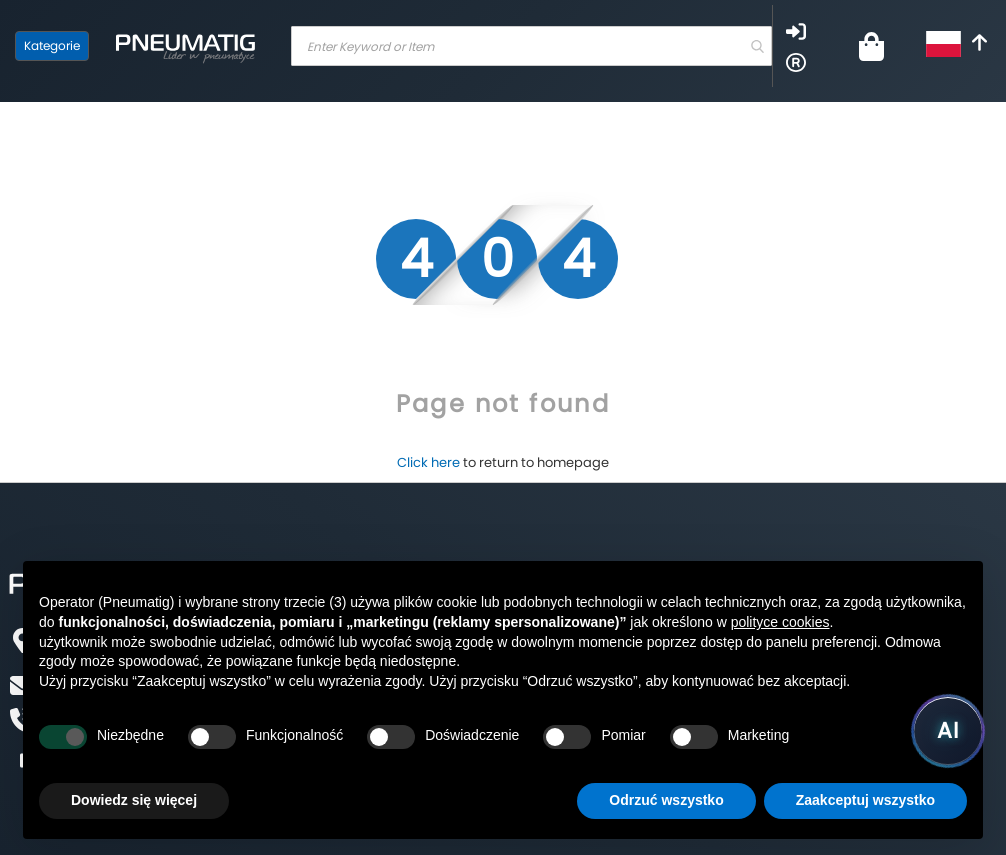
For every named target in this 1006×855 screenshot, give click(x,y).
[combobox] (531, 46)
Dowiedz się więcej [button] (134, 800)
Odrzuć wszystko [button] (666, 800)
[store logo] (185, 46)
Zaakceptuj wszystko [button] (865, 800)
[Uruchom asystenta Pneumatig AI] (948, 731)
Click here (428, 462)
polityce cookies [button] (780, 622)
